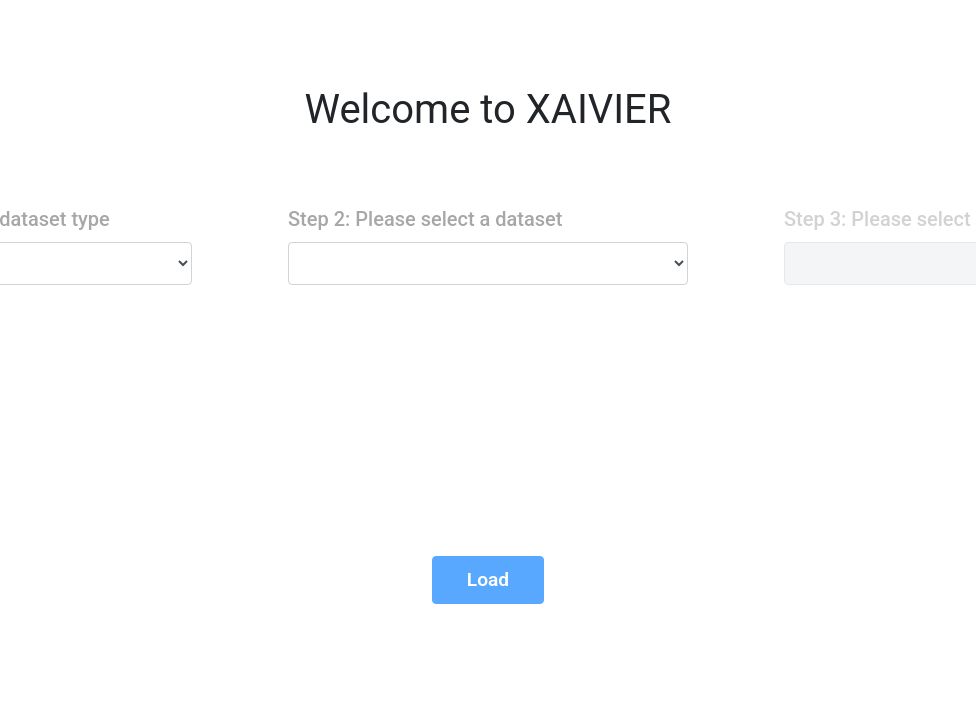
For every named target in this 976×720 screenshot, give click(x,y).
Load (488, 579)
